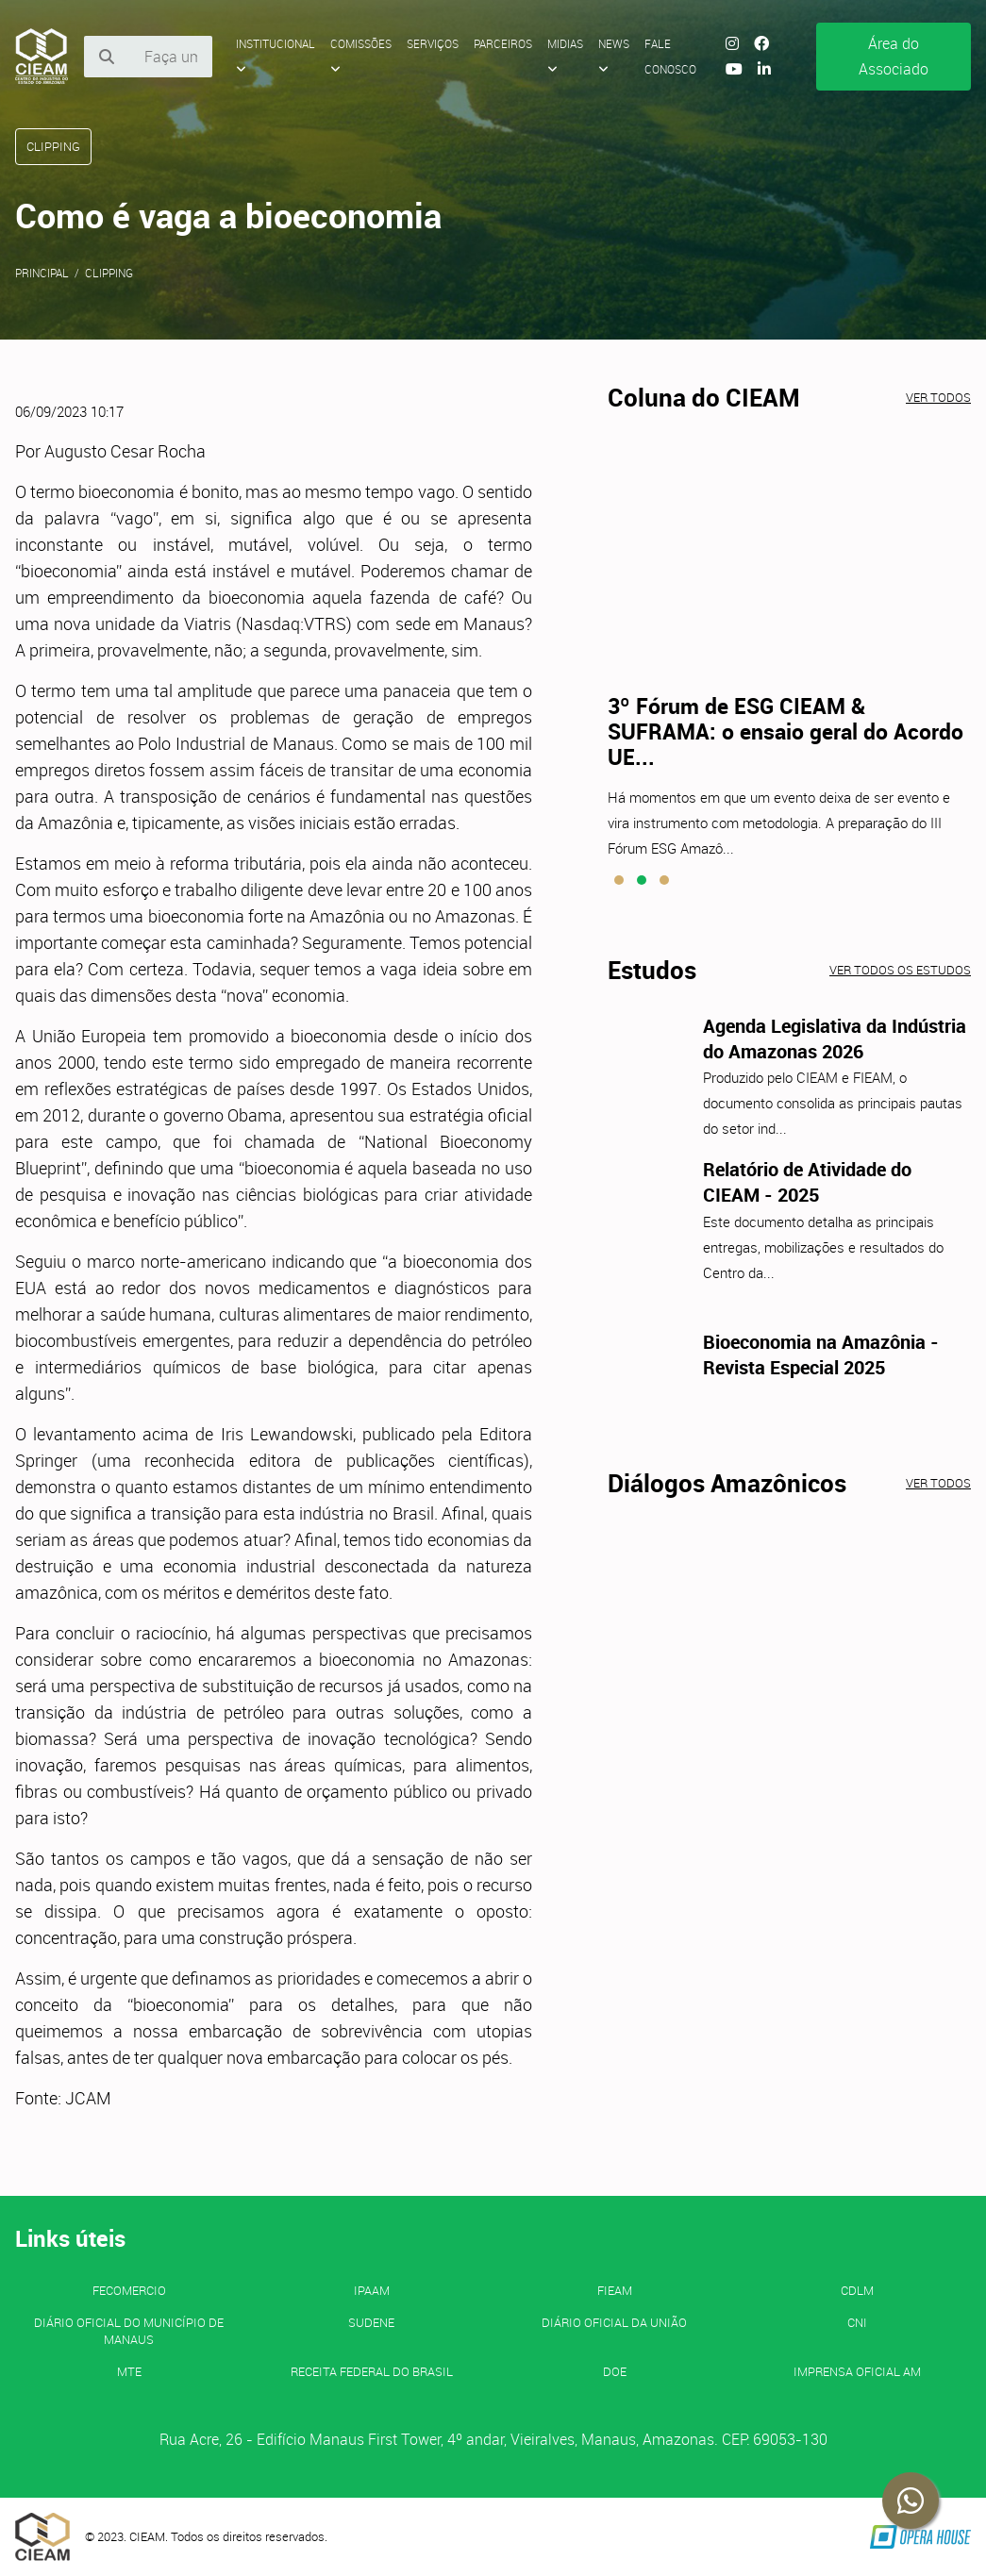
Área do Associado (893, 56)
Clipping (109, 272)
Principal (42, 272)
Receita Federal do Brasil (372, 2371)
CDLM (857, 2290)
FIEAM (614, 2290)
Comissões (361, 55)
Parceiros (503, 43)
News (613, 55)
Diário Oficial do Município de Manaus (129, 2331)
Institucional (275, 55)
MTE (129, 2371)
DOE (615, 2371)
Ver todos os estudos (900, 969)
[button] (619, 880)
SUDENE (371, 2322)
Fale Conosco (670, 56)
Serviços (433, 43)
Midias (565, 55)
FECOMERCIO (129, 2290)
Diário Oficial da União (614, 2322)
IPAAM (372, 2290)
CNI (857, 2322)
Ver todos (938, 397)
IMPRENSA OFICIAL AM (857, 2371)
